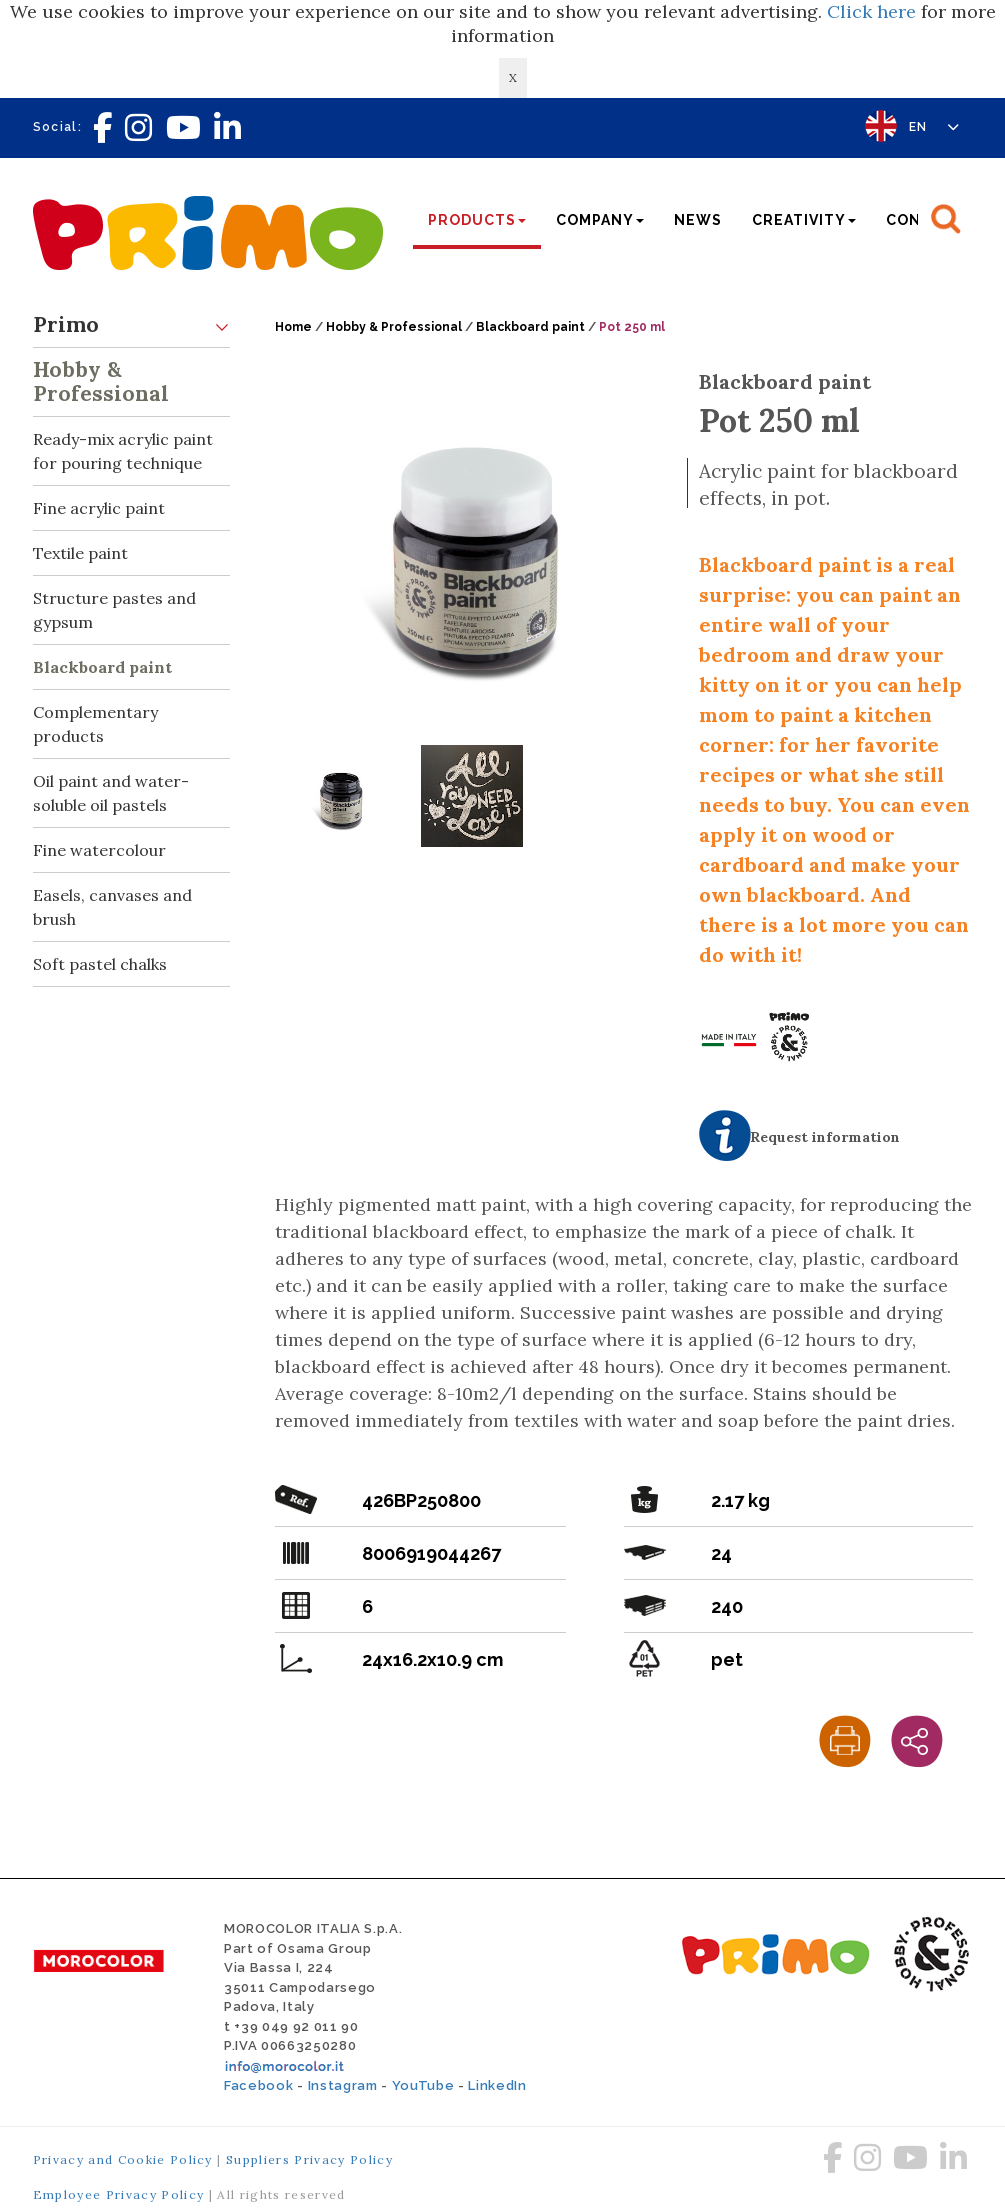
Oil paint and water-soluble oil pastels (111, 793)
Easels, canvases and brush (112, 907)
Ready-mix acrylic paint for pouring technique (132, 445)
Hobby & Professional (132, 377)
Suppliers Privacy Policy (309, 2159)
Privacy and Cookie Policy (123, 2159)
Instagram (343, 2085)
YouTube (423, 2085)
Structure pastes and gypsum (114, 610)
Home (293, 327)
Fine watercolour (99, 850)
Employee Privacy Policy (119, 2194)
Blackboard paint (102, 667)
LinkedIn (497, 2085)
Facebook (258, 2085)
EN (934, 127)
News (698, 220)
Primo (132, 325)
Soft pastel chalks (100, 964)
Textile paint (80, 553)
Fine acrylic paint (99, 508)
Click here (871, 11)
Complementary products (95, 724)
